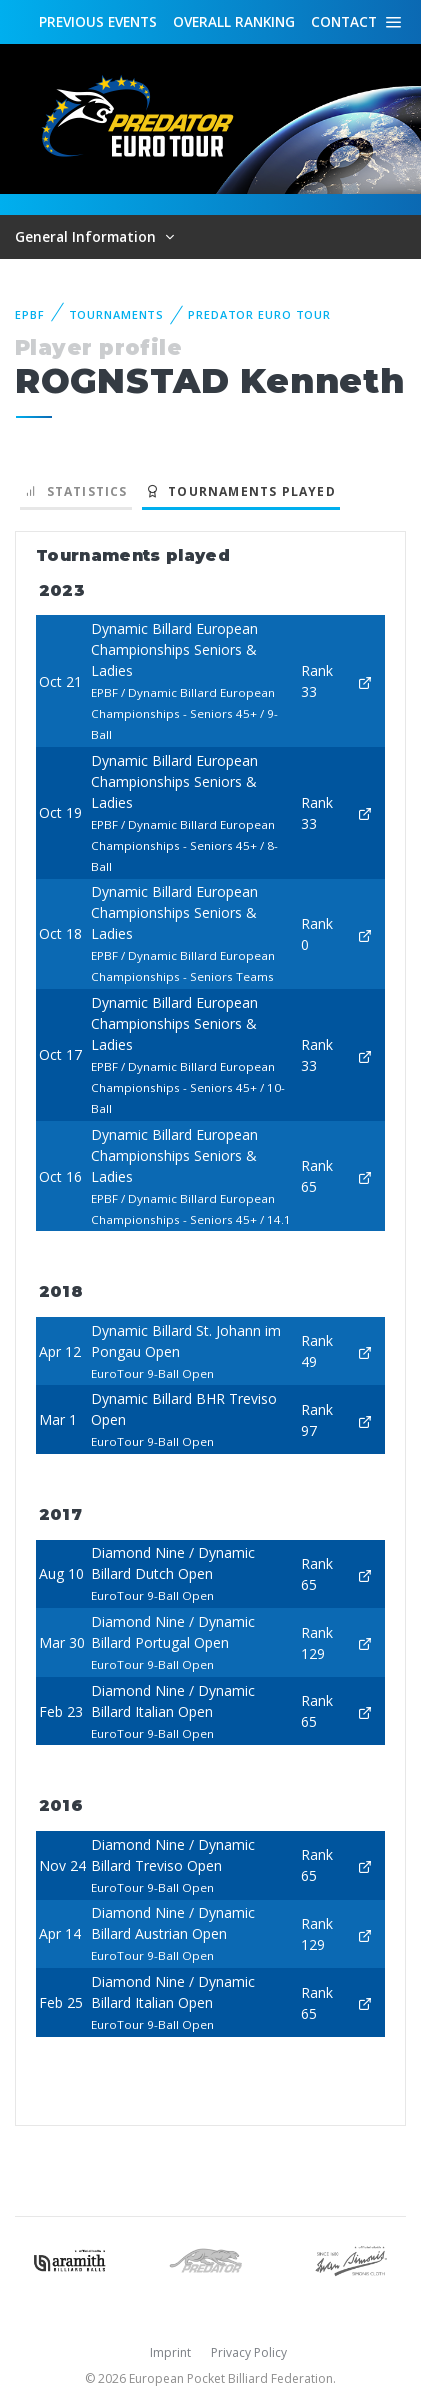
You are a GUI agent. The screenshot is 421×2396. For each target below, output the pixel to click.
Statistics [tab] (76, 491)
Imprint (170, 2352)
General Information (87, 236)
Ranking (234, 22)
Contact (344, 21)
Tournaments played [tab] (241, 491)
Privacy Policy (249, 2352)
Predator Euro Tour (259, 314)
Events (98, 22)
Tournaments (117, 314)
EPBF (30, 314)
